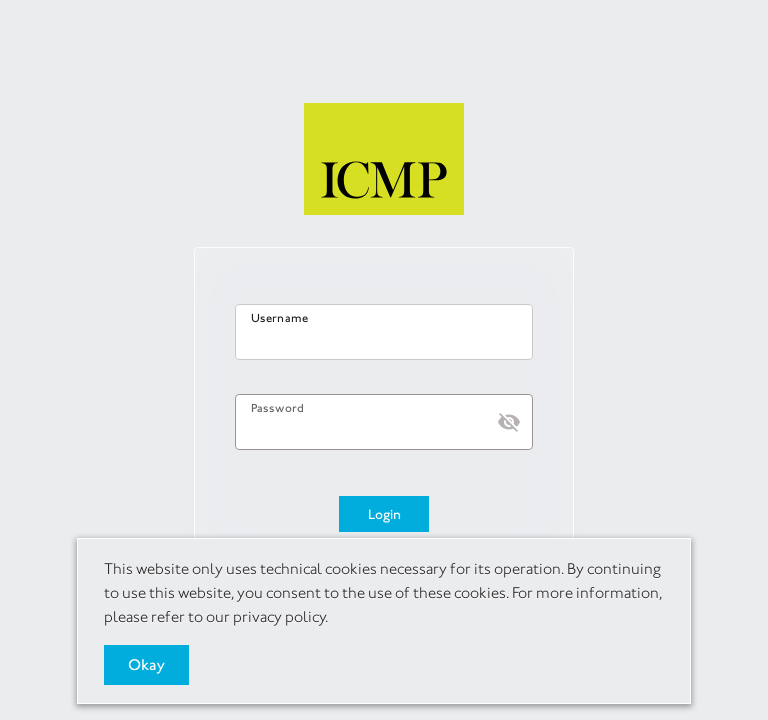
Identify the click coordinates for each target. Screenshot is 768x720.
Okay (146, 664)
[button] (509, 422)
